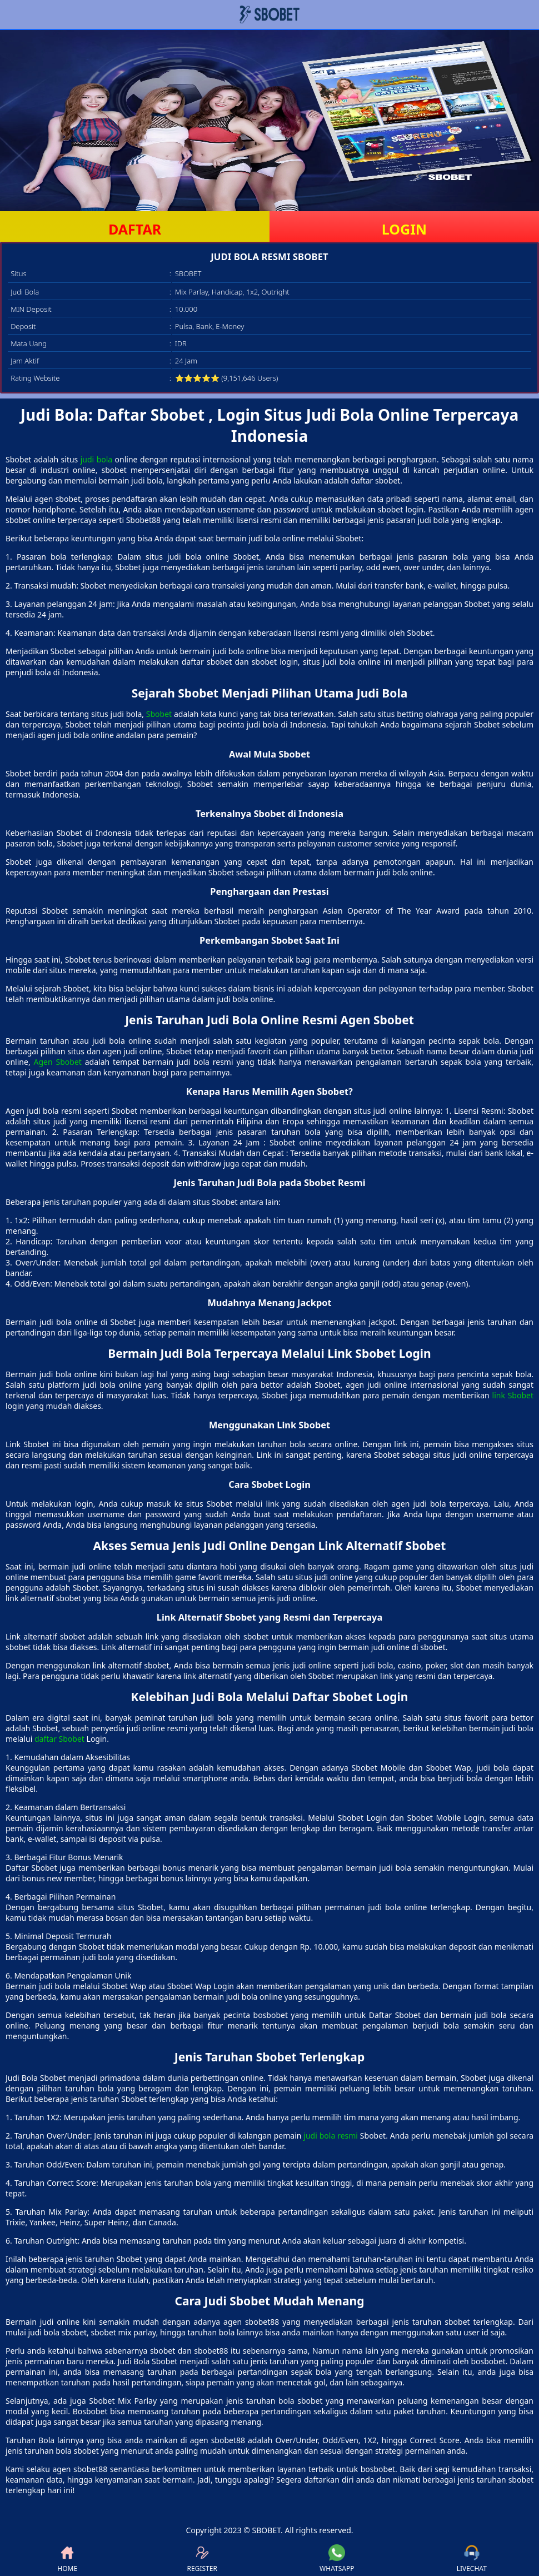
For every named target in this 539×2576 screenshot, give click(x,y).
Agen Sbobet (58, 1062)
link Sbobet (512, 1395)
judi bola (96, 459)
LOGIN (404, 229)
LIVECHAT (472, 2558)
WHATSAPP (337, 2558)
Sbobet (159, 714)
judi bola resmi (330, 2135)
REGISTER (202, 2558)
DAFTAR (134, 229)
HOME (67, 2558)
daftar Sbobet (59, 1738)
